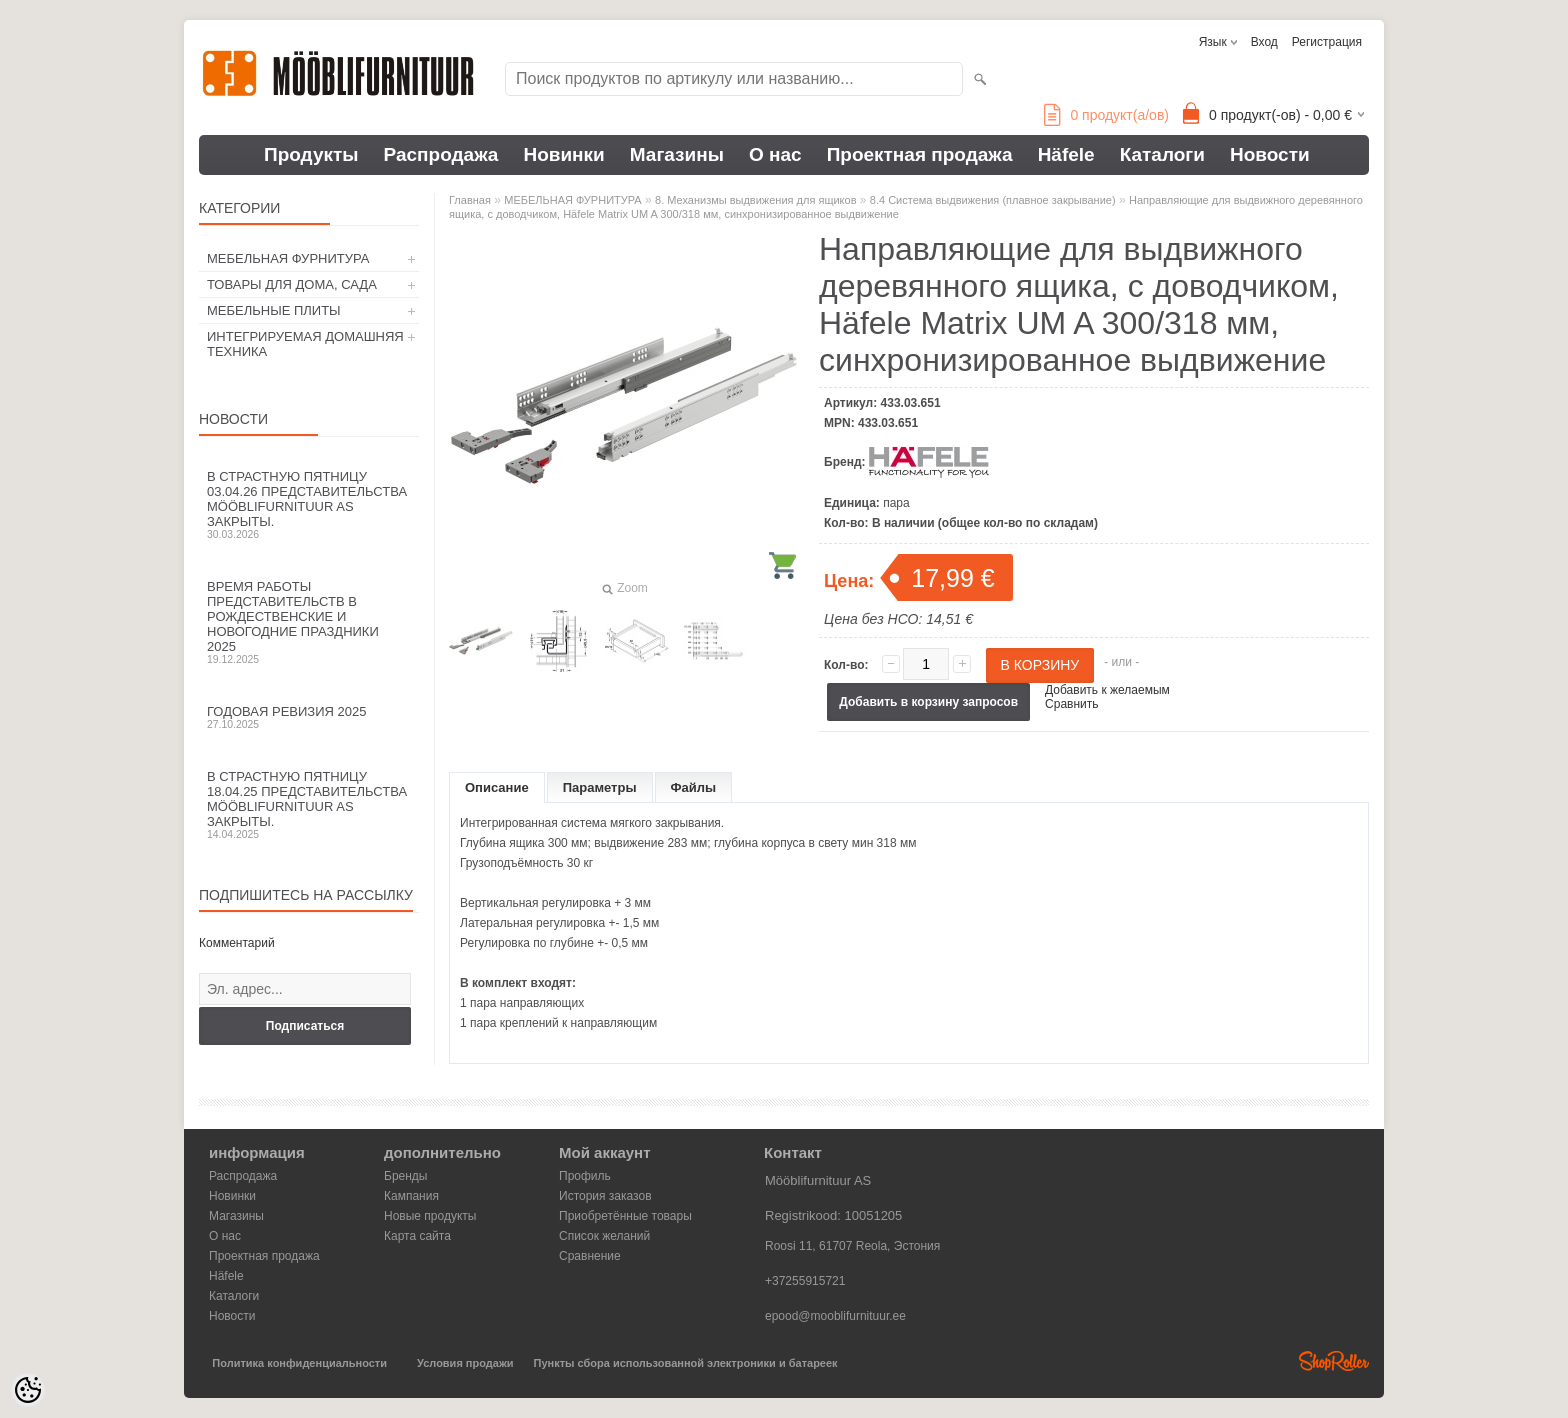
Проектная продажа (920, 154)
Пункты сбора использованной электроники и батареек (686, 1363)
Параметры (600, 787)
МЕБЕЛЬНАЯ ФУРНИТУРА (288, 258)
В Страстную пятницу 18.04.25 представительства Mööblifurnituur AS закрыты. (309, 804)
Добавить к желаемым (1107, 690)
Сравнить (1071, 704)
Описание (497, 787)
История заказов (605, 1196)
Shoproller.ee (1334, 1361)
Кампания (411, 1196)
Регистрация (1327, 42)
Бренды (405, 1176)
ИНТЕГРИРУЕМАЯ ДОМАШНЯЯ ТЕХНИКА (305, 344)
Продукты (311, 154)
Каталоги (1162, 154)
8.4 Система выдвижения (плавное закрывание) (993, 200)
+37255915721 (805, 1281)
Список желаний (604, 1236)
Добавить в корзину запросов (928, 702)
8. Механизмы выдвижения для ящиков (755, 200)
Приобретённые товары (625, 1216)
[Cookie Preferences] (28, 1390)
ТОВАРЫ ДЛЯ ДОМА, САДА (292, 284)
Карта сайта (417, 1236)
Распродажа (441, 154)
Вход (1264, 42)
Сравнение (590, 1256)
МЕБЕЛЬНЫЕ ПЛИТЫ (274, 310)
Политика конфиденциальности (299, 1363)
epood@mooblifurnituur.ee (835, 1316)
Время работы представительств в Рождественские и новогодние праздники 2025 (309, 622)
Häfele (1066, 154)
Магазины (677, 154)
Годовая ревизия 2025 (309, 717)
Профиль (585, 1176)
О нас (775, 154)
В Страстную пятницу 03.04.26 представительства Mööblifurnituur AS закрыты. (309, 504)
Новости (1270, 154)
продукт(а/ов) (1106, 115)
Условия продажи (465, 1363)
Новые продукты (430, 1216)
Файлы (694, 787)
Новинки (563, 154)
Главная (470, 200)
